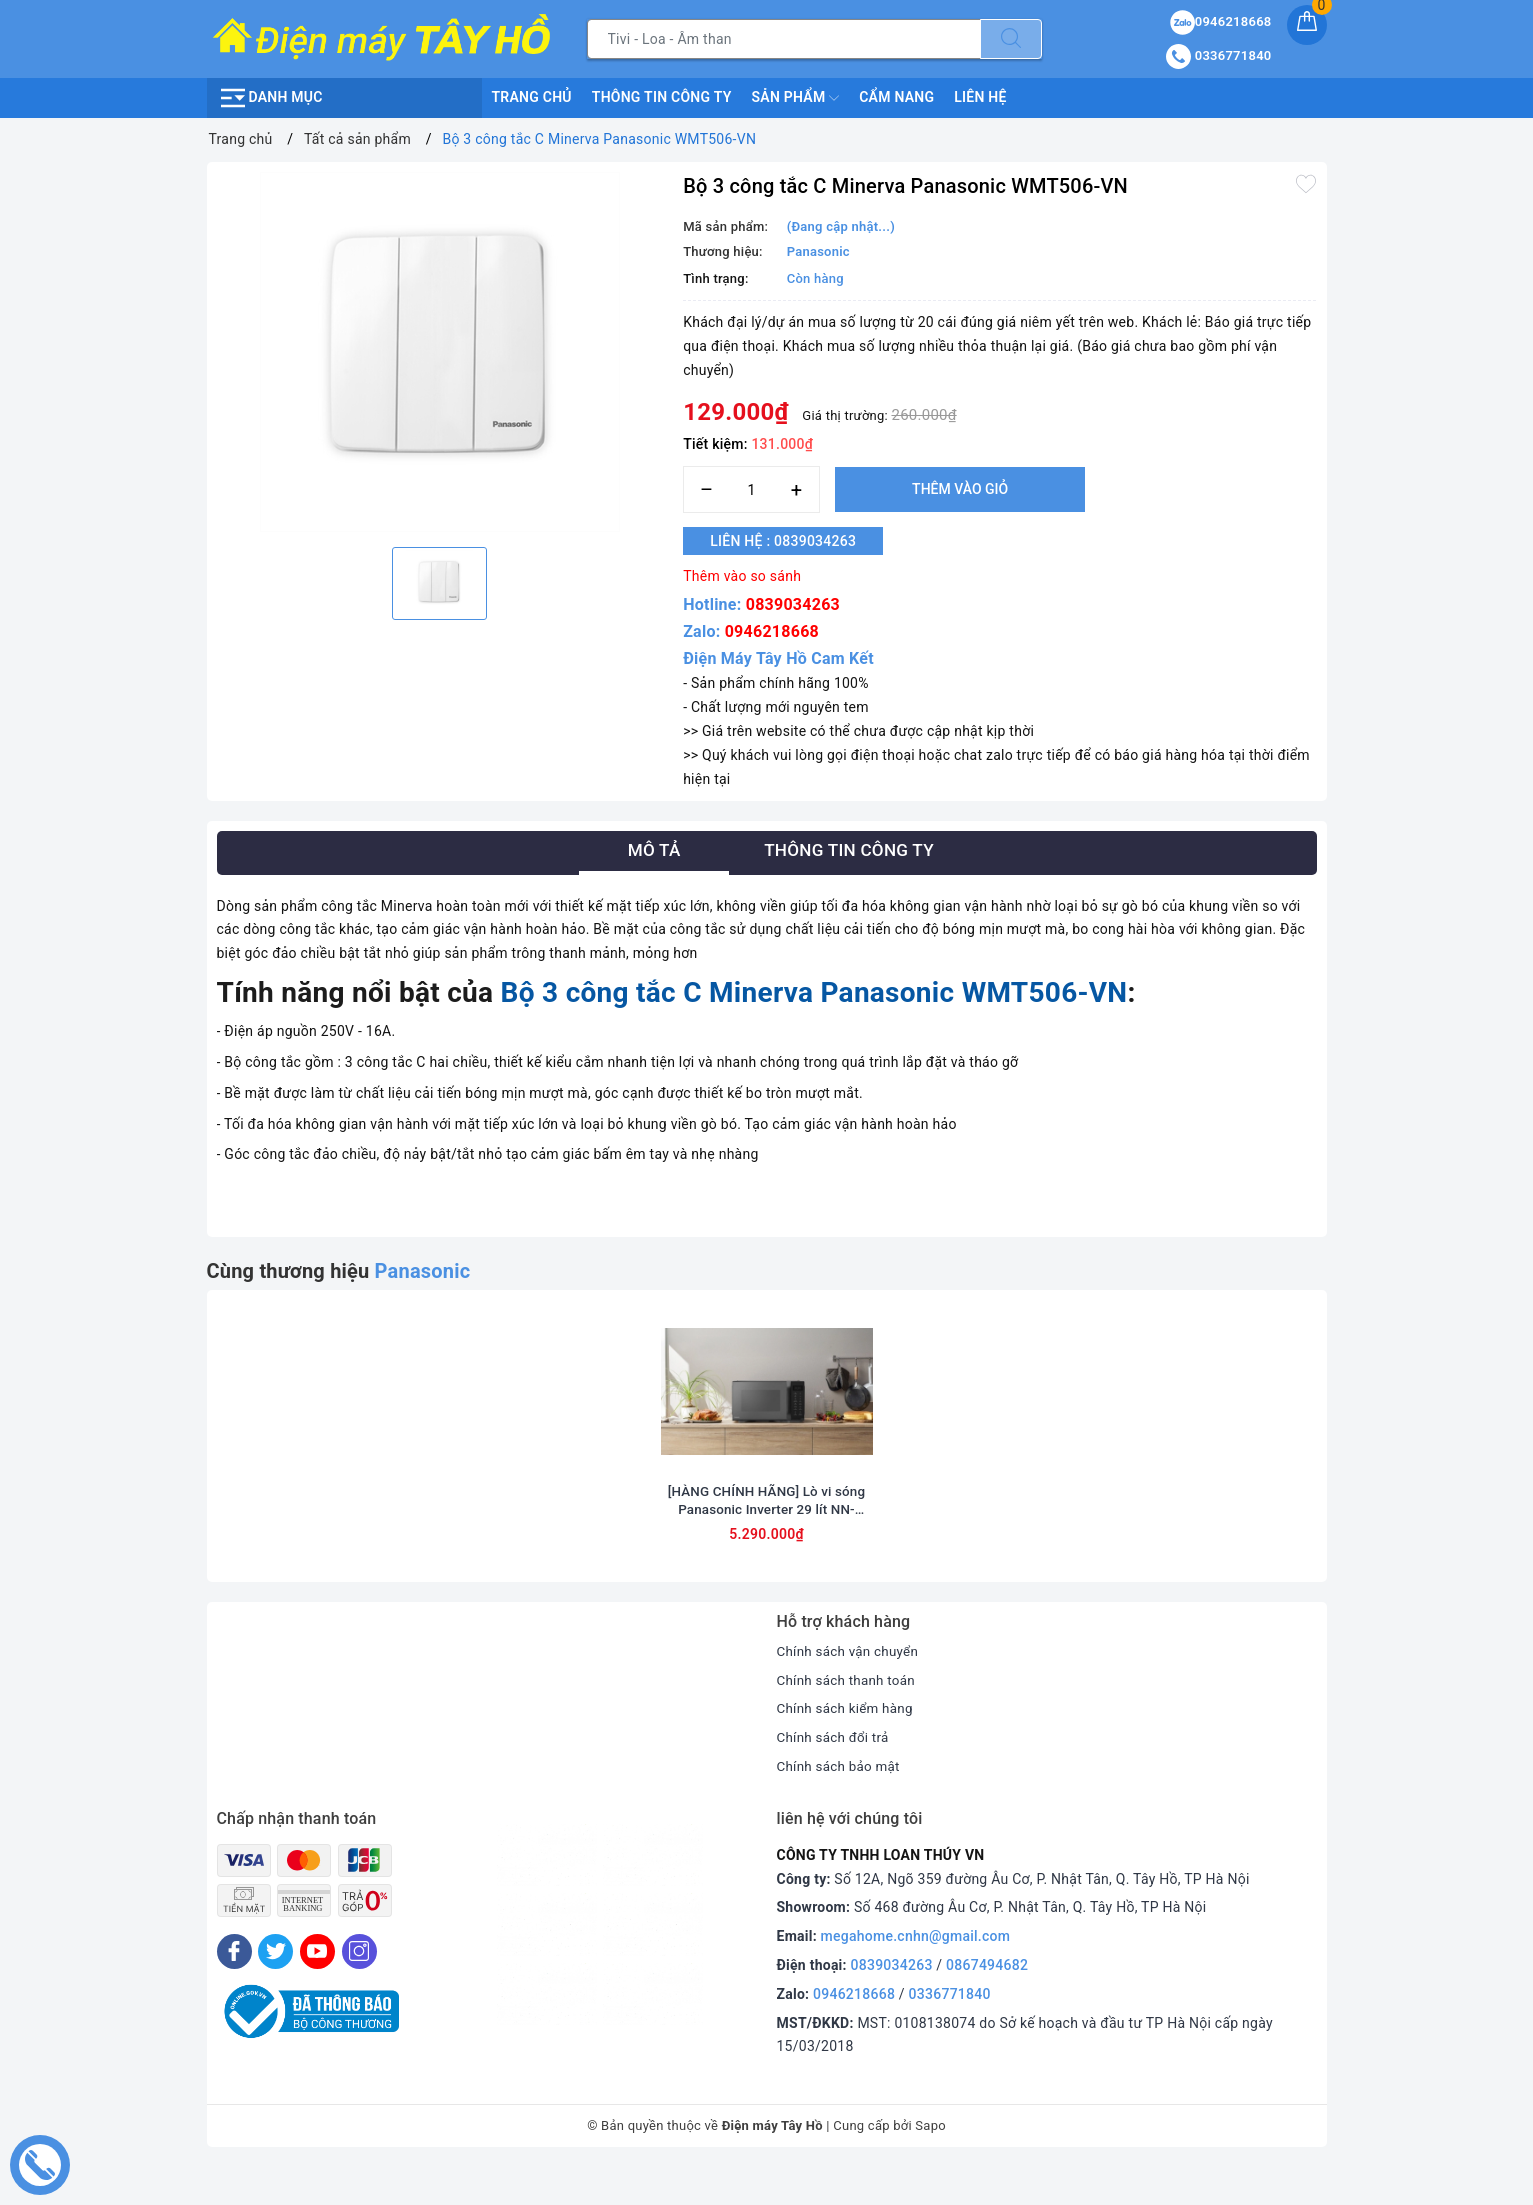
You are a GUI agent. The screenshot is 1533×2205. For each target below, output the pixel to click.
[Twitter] (275, 1989)
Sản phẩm (796, 98)
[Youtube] (317, 1989)
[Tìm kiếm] (1011, 39)
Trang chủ (532, 97)
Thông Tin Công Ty (662, 97)
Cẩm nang (896, 97)
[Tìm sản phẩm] (784, 39)
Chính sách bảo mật (841, 1804)
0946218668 (772, 631)
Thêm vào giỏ (960, 489)
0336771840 (950, 2032)
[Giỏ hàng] (1307, 25)
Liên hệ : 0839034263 (792, 541)
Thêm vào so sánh (742, 576)
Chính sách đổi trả (835, 1775)
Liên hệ (980, 97)
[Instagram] (359, 1989)
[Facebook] (234, 1989)
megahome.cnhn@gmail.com (916, 1974)
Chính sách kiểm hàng (848, 1746)
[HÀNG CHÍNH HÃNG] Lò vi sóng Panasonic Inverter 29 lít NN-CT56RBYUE (766, 1538)
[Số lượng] (751, 489)
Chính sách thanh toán (849, 1718)
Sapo (930, 2163)
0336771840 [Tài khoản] (1218, 55)
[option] (440, 352)
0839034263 (793, 604)
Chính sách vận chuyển (851, 1689)
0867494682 (987, 2003)
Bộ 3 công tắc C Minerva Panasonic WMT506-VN (814, 992)
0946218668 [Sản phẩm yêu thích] (1221, 21)
